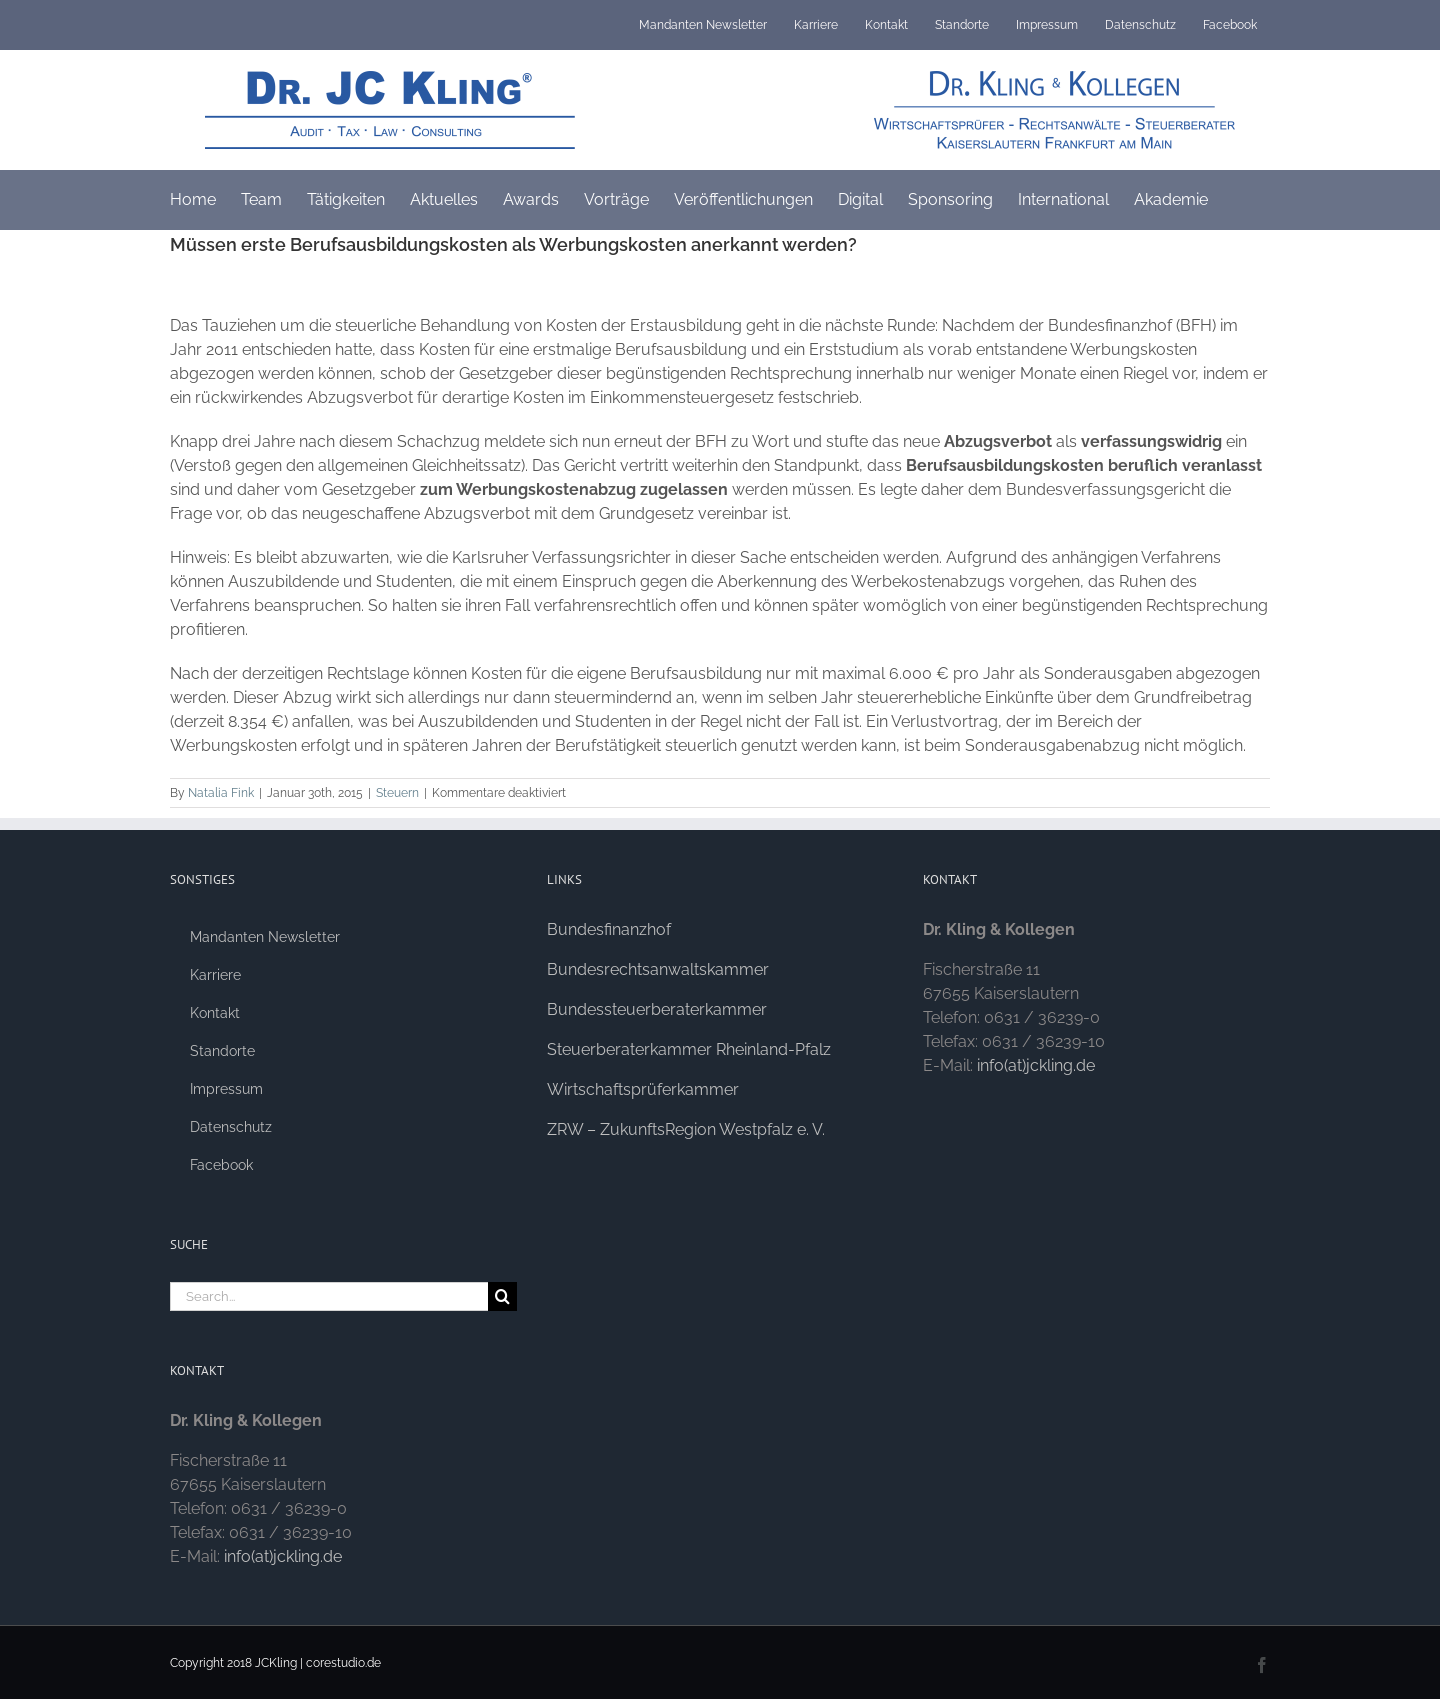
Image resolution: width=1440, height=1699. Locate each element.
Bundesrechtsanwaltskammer (658, 969)
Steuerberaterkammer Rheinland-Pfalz (689, 1049)
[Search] (502, 1296)
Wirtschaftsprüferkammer (643, 1089)
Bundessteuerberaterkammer (657, 1009)
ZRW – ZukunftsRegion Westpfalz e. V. (686, 1129)
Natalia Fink (221, 793)
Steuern (397, 793)
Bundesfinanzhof (609, 929)
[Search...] (329, 1296)
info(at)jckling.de (283, 1556)
